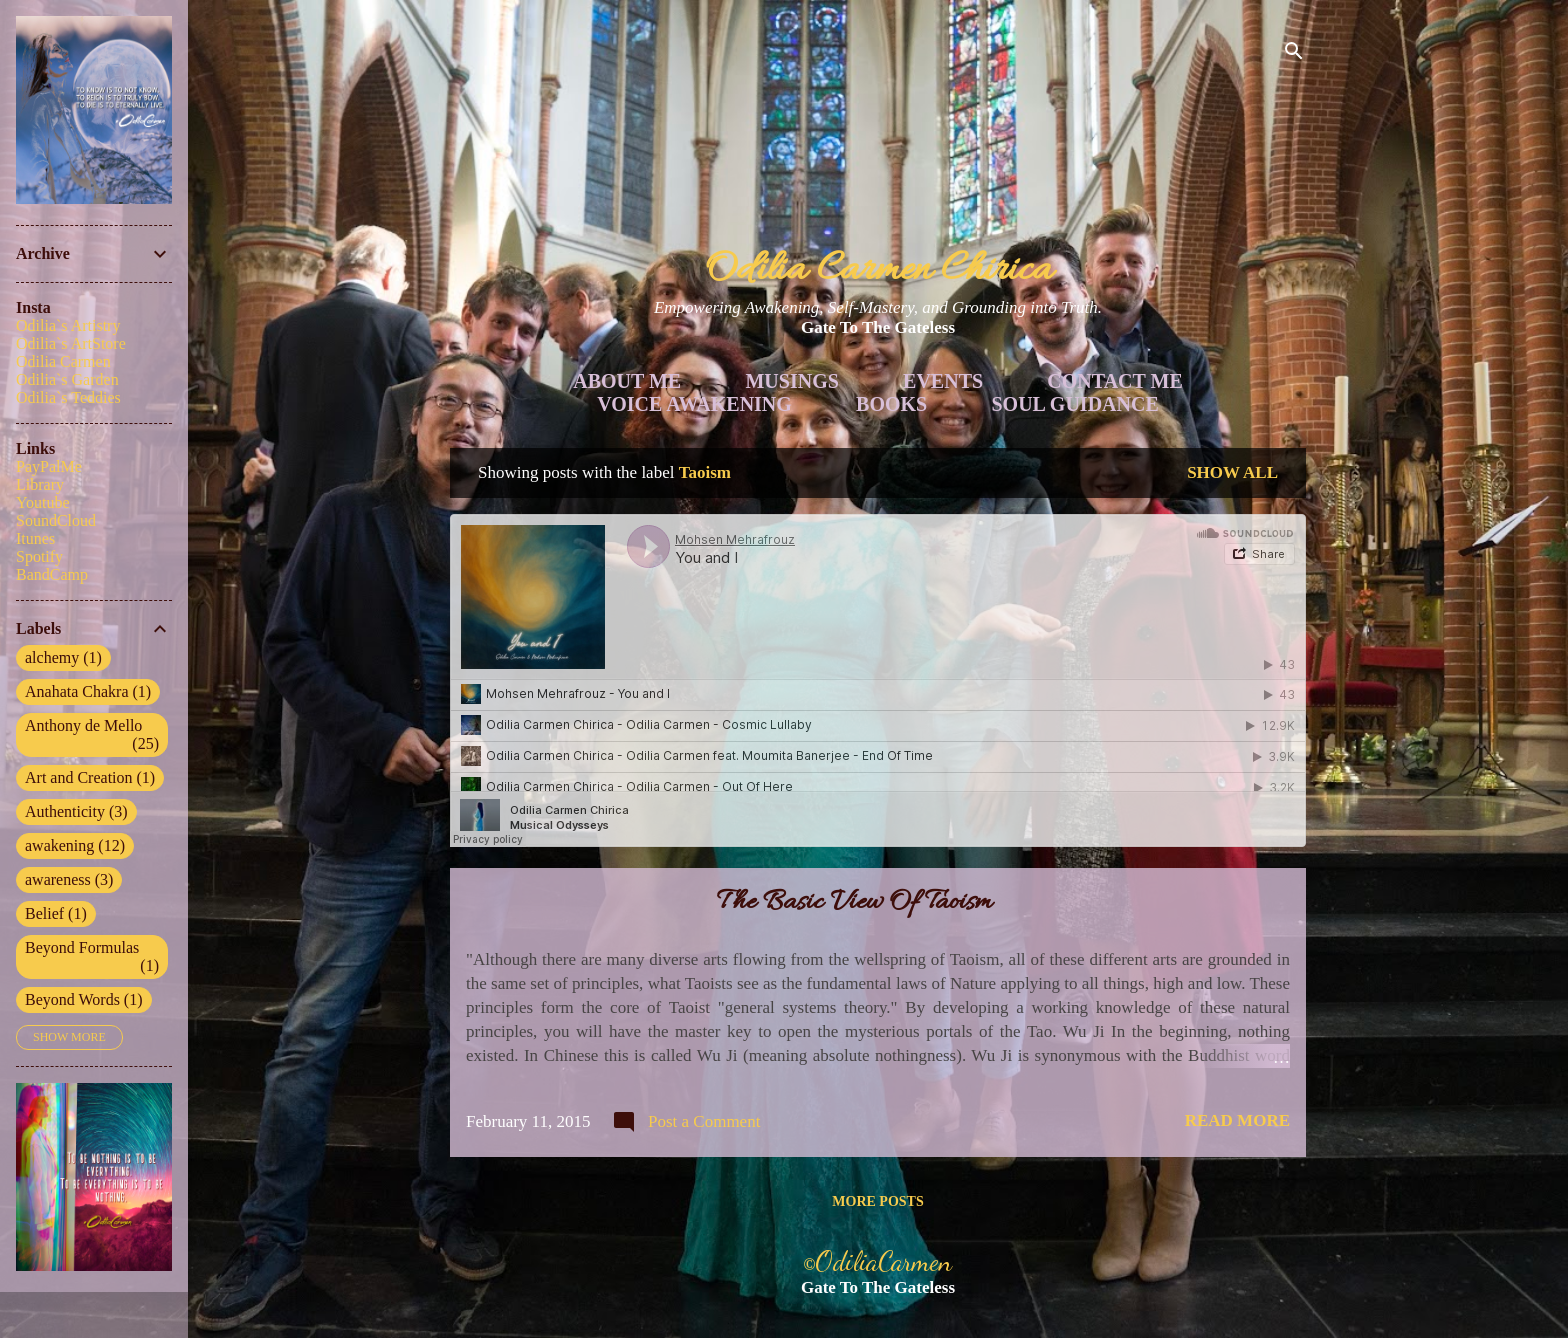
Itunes (35, 538)
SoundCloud (56, 520)
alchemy (63, 658)
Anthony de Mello (92, 735)
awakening (75, 846)
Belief (56, 914)
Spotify (39, 556)
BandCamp (52, 574)
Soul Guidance (1075, 404)
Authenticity (76, 812)
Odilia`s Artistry (68, 325)
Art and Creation (90, 778)
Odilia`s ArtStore (71, 343)
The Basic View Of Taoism (854, 903)
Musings (791, 381)
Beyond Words (84, 1000)
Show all (1232, 472)
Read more (1237, 1120)
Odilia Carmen (63, 361)
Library (40, 484)
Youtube (43, 502)
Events (943, 381)
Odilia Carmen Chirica (878, 270)
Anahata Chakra (88, 692)
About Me (627, 381)
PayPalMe (49, 466)
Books (891, 404)
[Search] (1294, 54)
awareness (69, 880)
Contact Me (1114, 381)
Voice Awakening (694, 404)
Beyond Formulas (92, 957)
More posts (877, 1201)
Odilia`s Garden (67, 379)
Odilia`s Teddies (68, 397)
